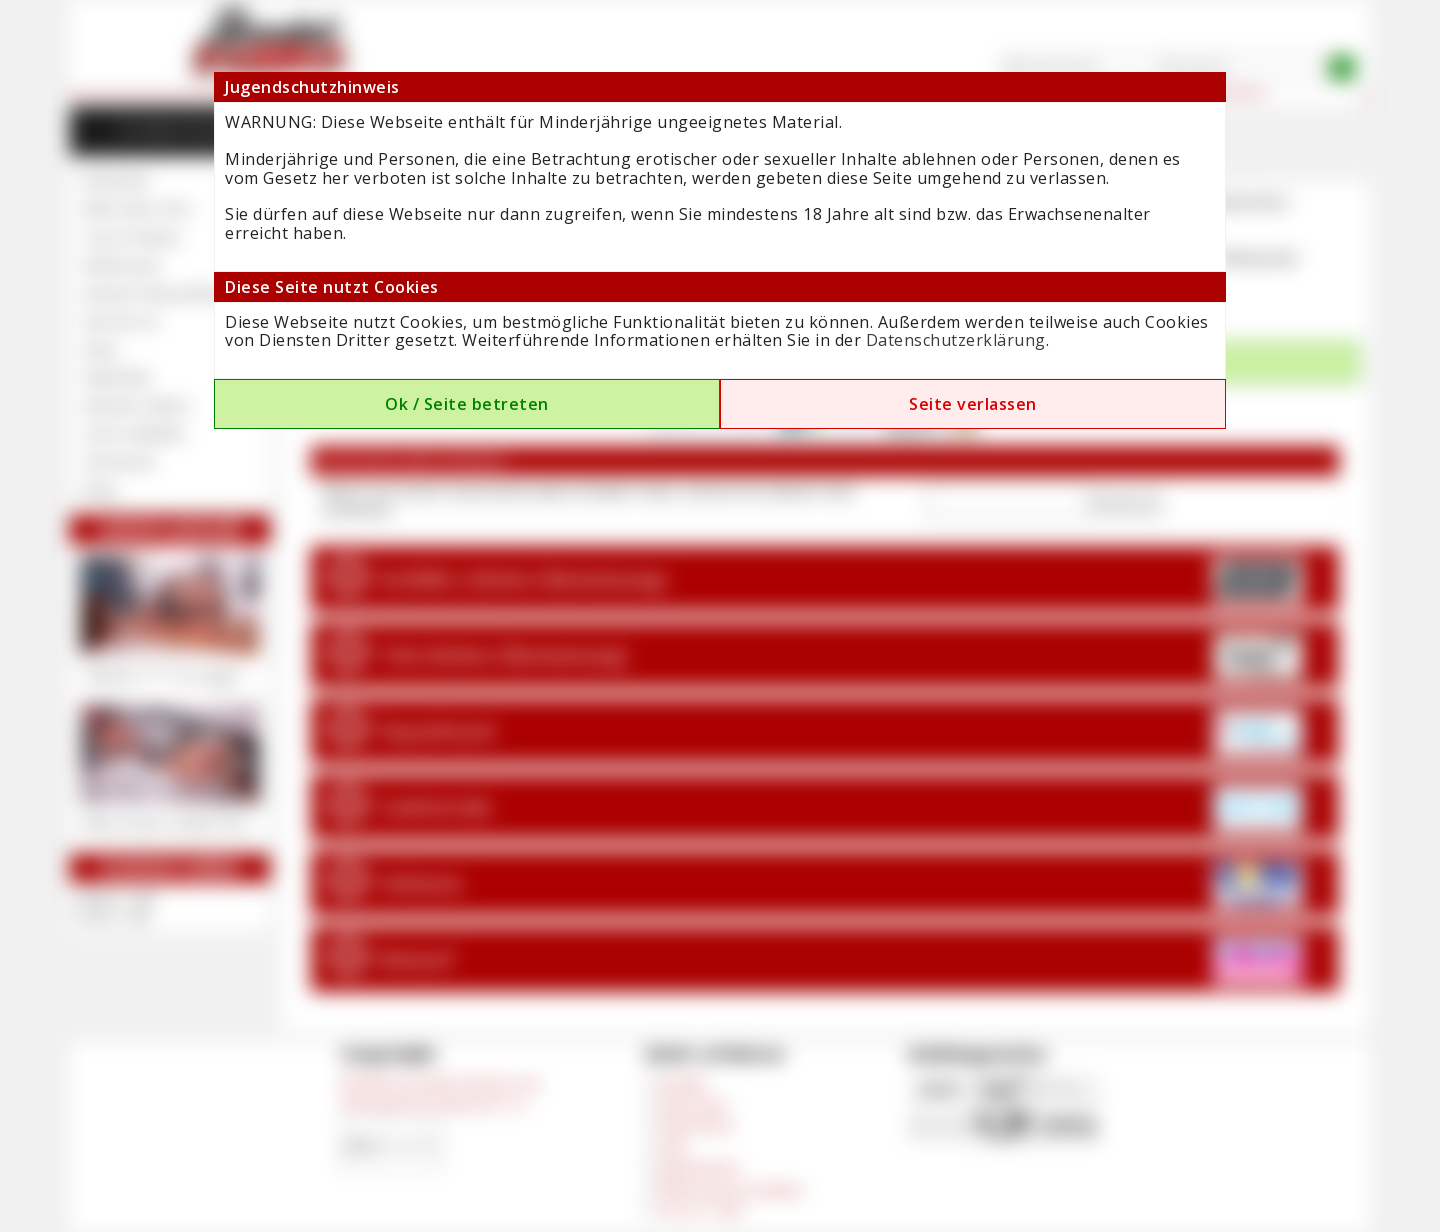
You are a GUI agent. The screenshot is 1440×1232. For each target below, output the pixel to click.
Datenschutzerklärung (956, 340)
